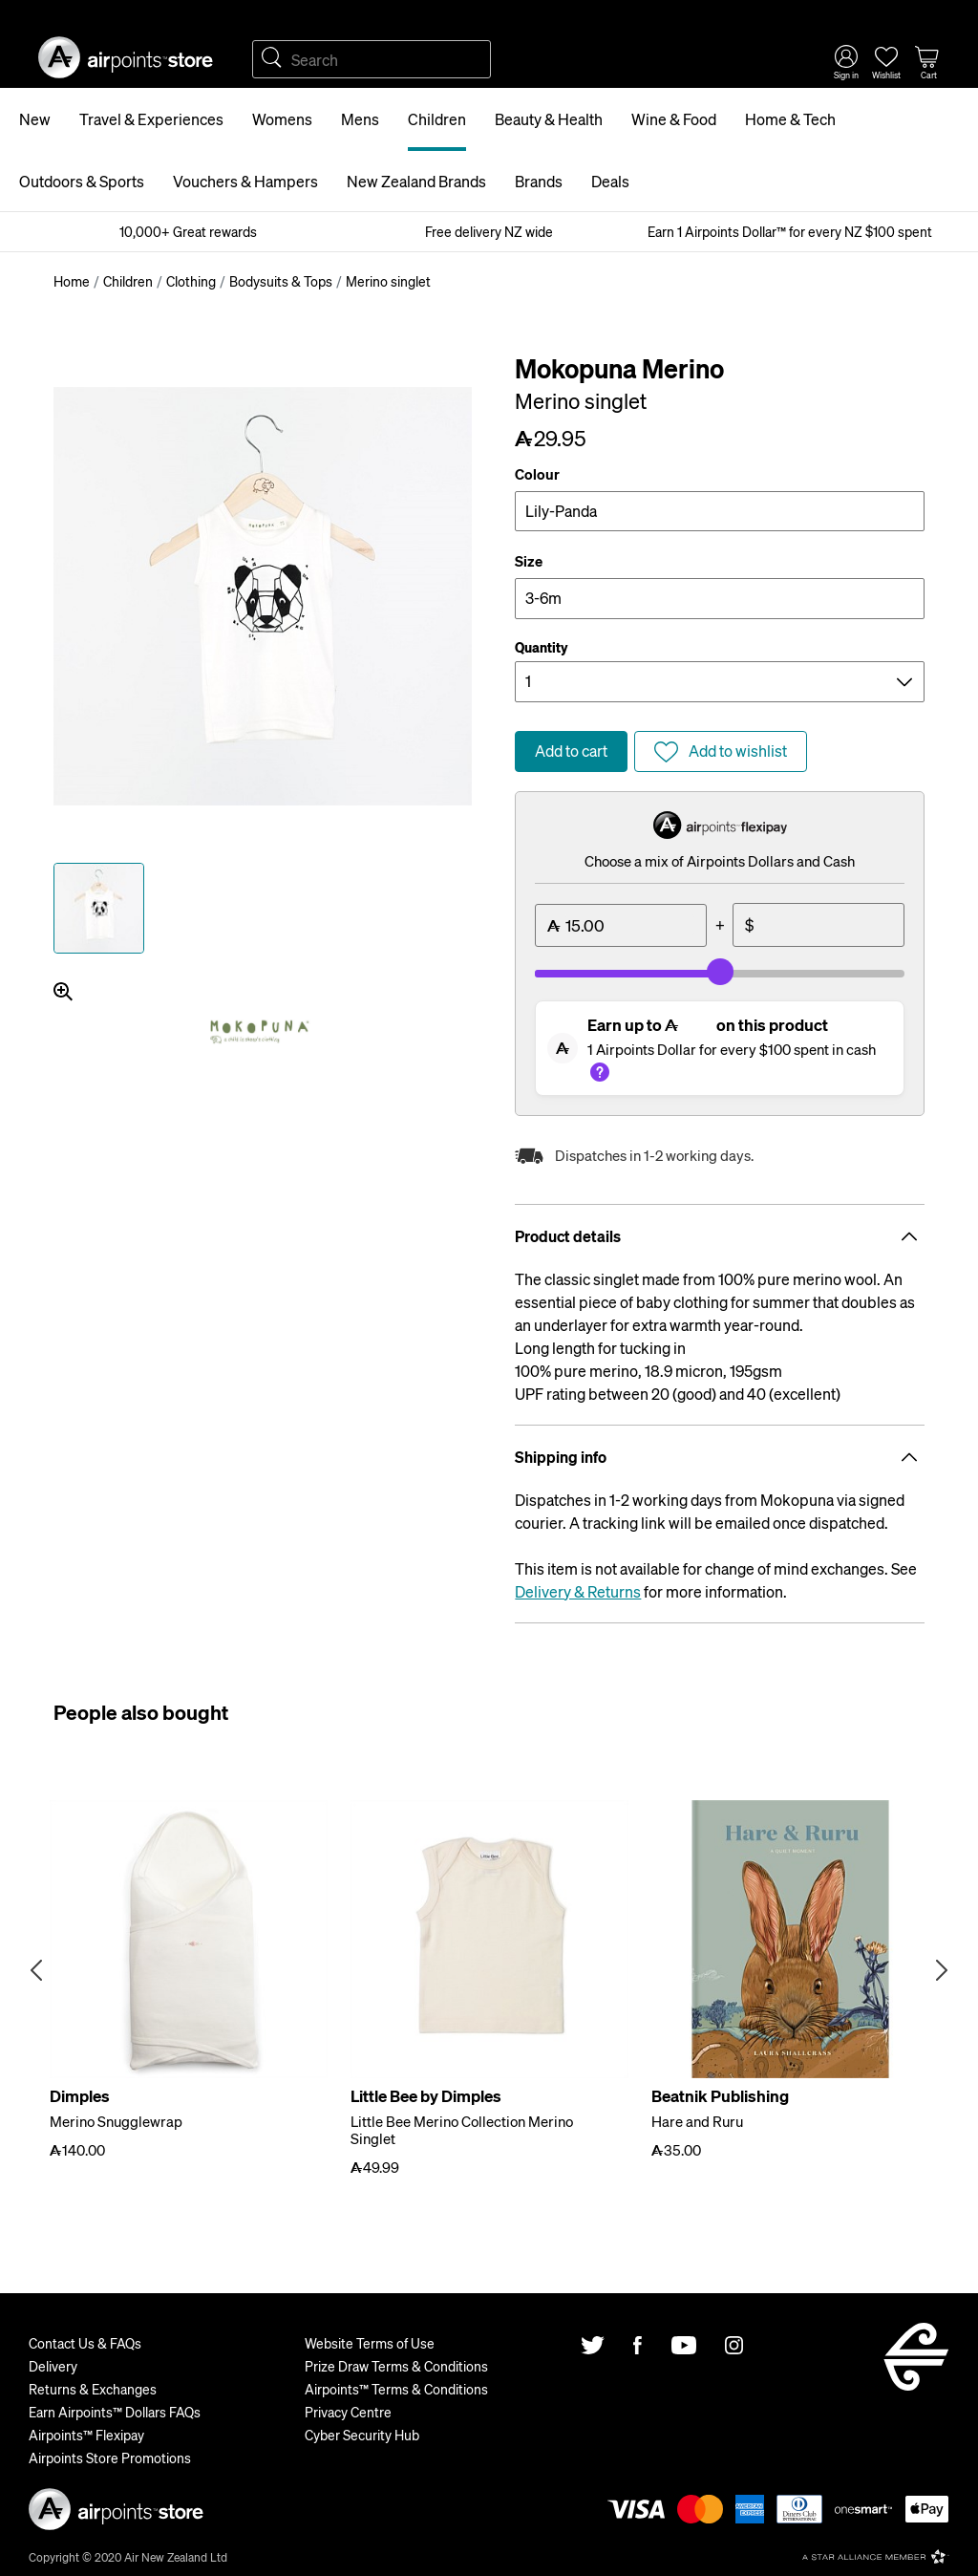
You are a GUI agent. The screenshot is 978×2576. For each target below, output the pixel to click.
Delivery (53, 2365)
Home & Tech (790, 119)
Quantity (541, 646)
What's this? (599, 1072)
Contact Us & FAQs (85, 2342)
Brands (539, 181)
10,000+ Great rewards (188, 231)
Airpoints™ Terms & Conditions (396, 2388)
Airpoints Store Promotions (110, 2457)
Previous (36, 1970)
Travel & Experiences (151, 119)
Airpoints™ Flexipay (86, 2434)
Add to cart (571, 751)
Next (941, 1970)
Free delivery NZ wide (489, 231)
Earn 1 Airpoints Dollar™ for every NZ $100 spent (790, 231)
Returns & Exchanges (93, 2388)
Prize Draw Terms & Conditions (396, 2365)
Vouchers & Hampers (245, 181)
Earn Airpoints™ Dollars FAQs (115, 2411)
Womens (282, 119)
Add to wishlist (738, 751)
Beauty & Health (549, 119)
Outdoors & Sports (81, 181)
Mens (360, 119)
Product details (720, 1236)
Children (437, 119)
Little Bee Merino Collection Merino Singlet (462, 2130)
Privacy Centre (348, 2411)
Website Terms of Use (370, 2342)
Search (271, 59)
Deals (610, 181)
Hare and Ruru (697, 2121)
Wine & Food (673, 119)
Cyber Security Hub (362, 2434)
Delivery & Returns (578, 1591)
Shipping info (720, 1457)
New (35, 119)
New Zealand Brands (416, 181)
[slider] (720, 971)
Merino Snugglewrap (116, 2121)
